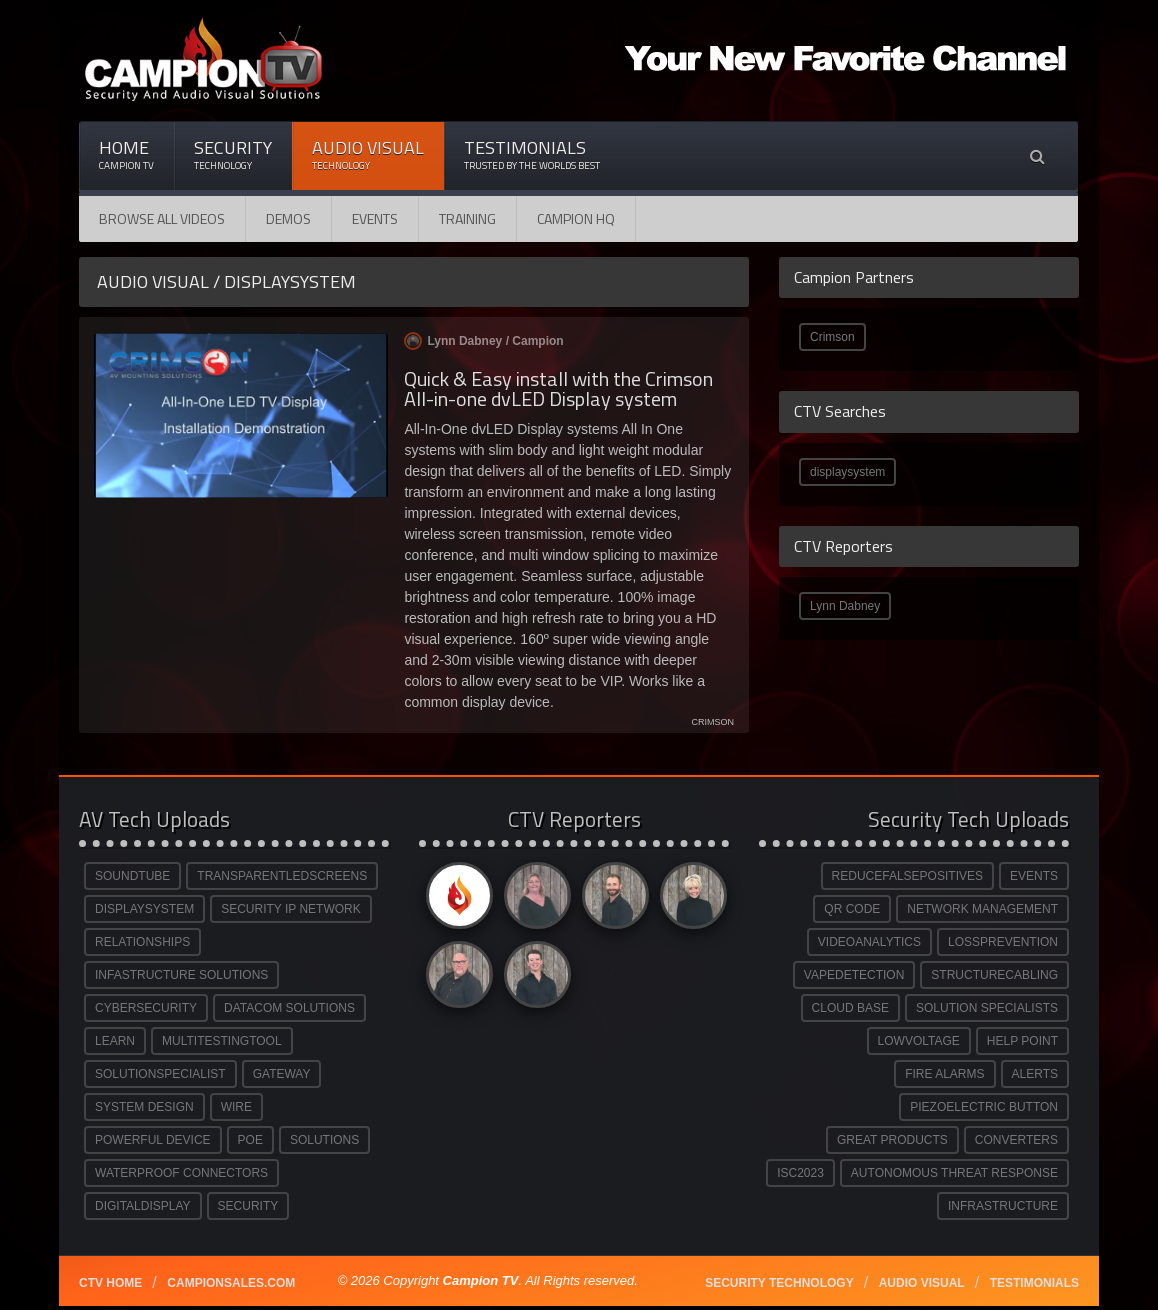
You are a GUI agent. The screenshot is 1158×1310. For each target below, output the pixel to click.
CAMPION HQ (576, 218)
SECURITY (248, 1206)
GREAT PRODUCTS (892, 1140)
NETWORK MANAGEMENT (982, 909)
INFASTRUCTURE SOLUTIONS (181, 975)
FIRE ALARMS (944, 1074)
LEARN (115, 1041)
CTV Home (110, 1283)
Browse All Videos (162, 218)
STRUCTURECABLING (994, 975)
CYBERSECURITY (146, 1008)
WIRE (236, 1107)
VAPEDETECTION (854, 975)
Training (467, 218)
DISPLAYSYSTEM (144, 909)
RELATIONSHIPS (142, 942)
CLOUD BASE (850, 1008)
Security (233, 154)
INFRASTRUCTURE (1003, 1206)
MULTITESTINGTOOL (222, 1041)
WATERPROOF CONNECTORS (181, 1173)
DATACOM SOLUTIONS (289, 1008)
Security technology (779, 1283)
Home (126, 154)
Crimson (832, 337)
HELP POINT (1022, 1041)
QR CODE (852, 909)
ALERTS (1035, 1074)
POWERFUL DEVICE (153, 1140)
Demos (288, 218)
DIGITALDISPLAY (143, 1206)
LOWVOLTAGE (919, 1041)
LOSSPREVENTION (1003, 942)
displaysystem (847, 472)
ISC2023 (800, 1173)
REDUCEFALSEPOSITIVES (907, 876)
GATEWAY (282, 1074)
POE (250, 1140)
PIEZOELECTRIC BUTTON (984, 1107)
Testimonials (532, 154)
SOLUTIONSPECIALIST (160, 1074)
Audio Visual (368, 154)
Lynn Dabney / (483, 341)
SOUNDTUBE (132, 876)
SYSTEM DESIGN (144, 1107)
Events (375, 218)
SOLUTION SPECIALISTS (987, 1008)
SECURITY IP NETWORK (291, 909)
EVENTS (1034, 876)
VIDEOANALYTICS (869, 942)
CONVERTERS (1016, 1140)
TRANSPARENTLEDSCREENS (282, 876)
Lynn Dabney (845, 606)
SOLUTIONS (324, 1140)
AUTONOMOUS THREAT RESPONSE (954, 1173)
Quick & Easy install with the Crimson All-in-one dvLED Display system (558, 388)
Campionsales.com (231, 1283)
